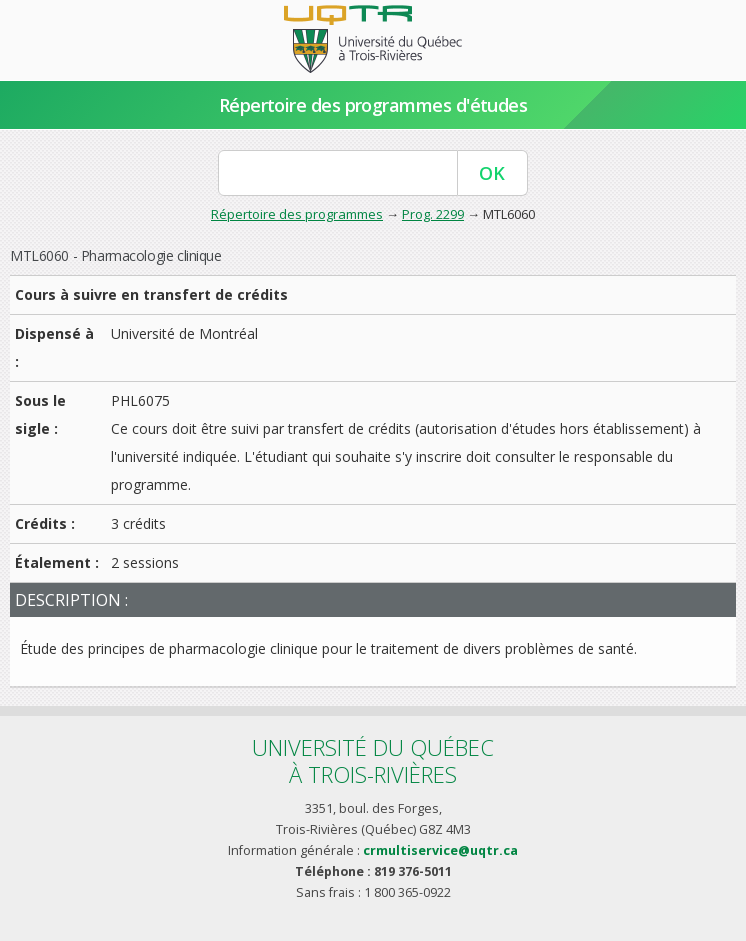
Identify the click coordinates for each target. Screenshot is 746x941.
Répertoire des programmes (297, 214)
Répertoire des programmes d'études (373, 105)
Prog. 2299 (433, 214)
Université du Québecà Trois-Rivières (373, 760)
